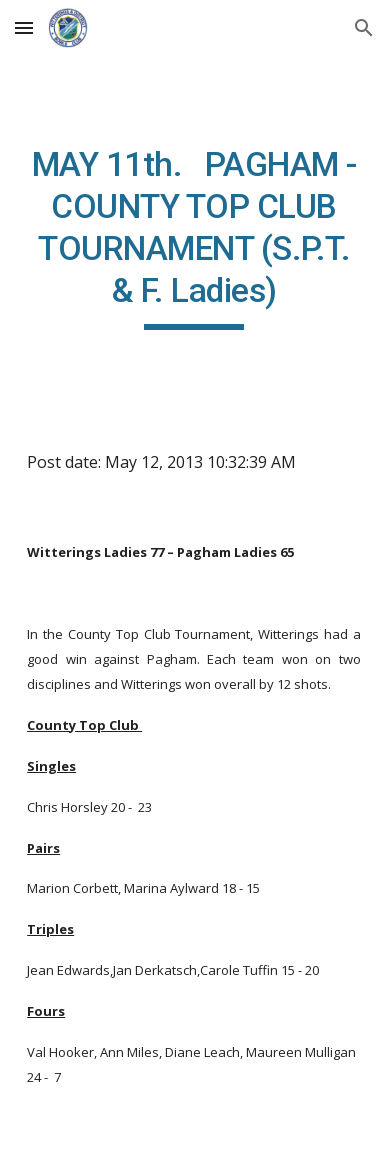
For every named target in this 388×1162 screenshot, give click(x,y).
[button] (24, 27)
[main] (194, 237)
